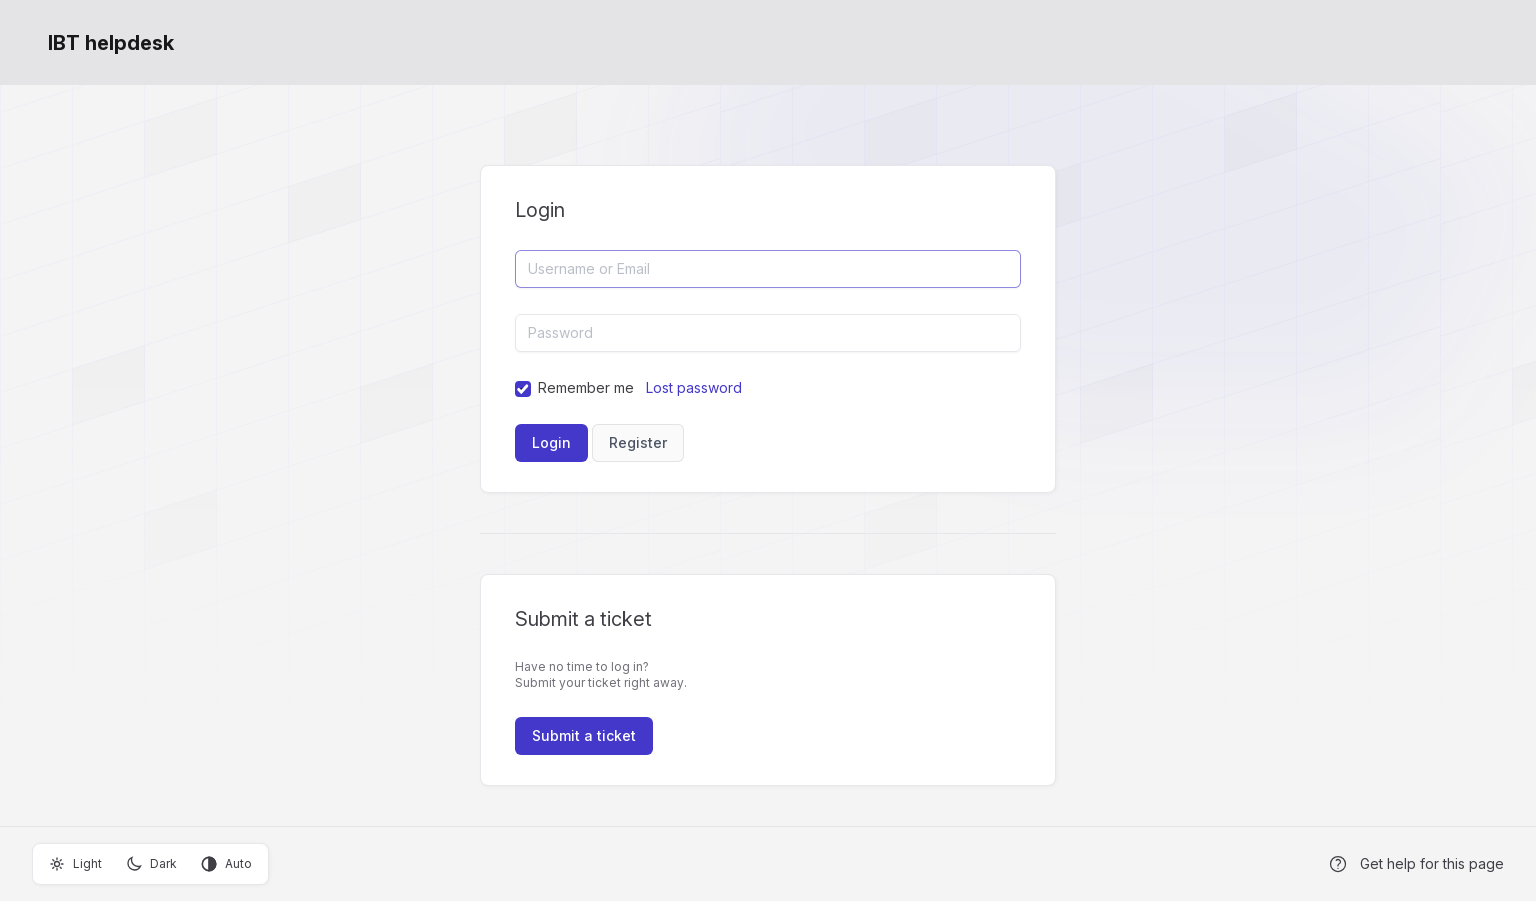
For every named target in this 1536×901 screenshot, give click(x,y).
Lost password (694, 387)
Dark (151, 864)
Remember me (586, 387)
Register (638, 442)
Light (75, 864)
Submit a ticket (584, 735)
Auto (226, 864)
